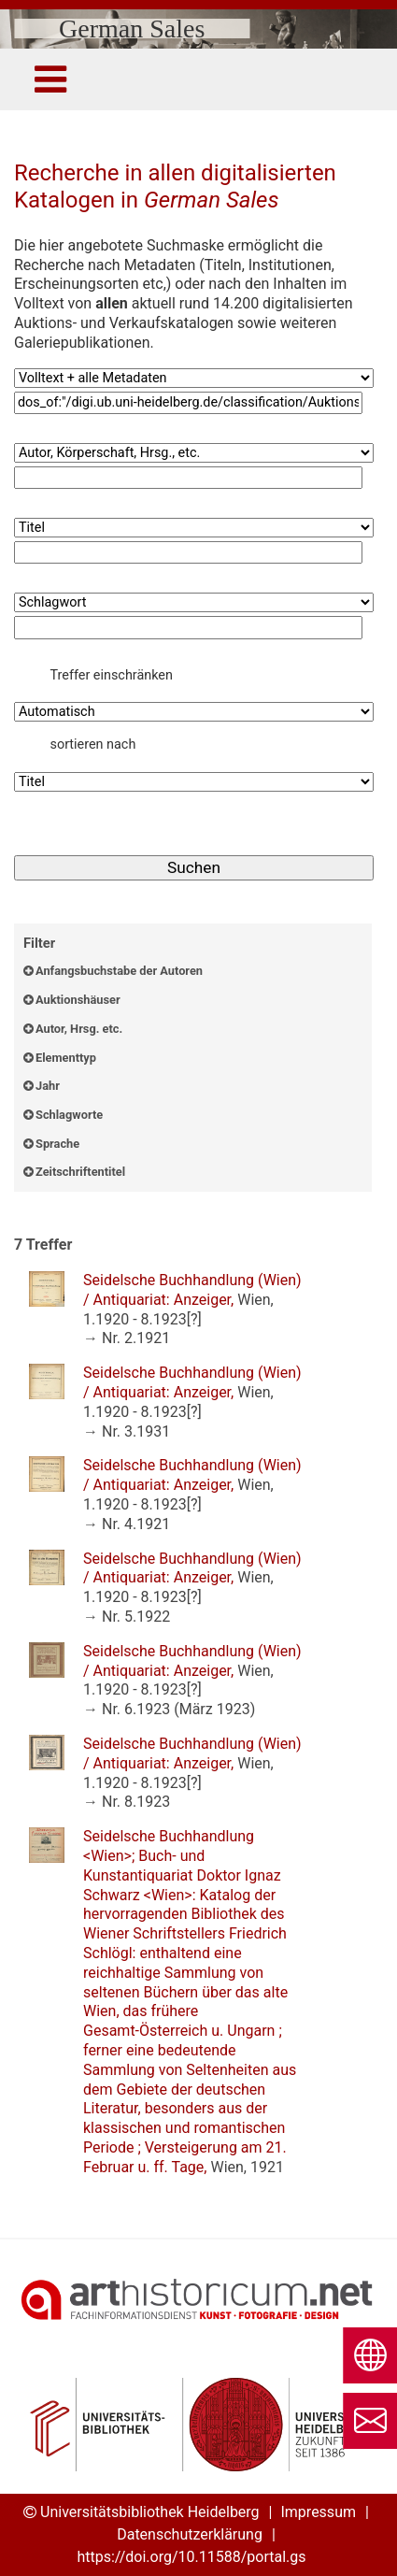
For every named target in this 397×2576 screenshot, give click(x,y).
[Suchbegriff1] (188, 403)
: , (192, 1299)
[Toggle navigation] (50, 79)
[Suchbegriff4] (188, 627)
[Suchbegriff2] (188, 478)
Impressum (318, 2512)
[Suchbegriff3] (188, 553)
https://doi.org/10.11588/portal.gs (191, 2557)
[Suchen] (194, 867)
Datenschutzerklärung (189, 2534)
